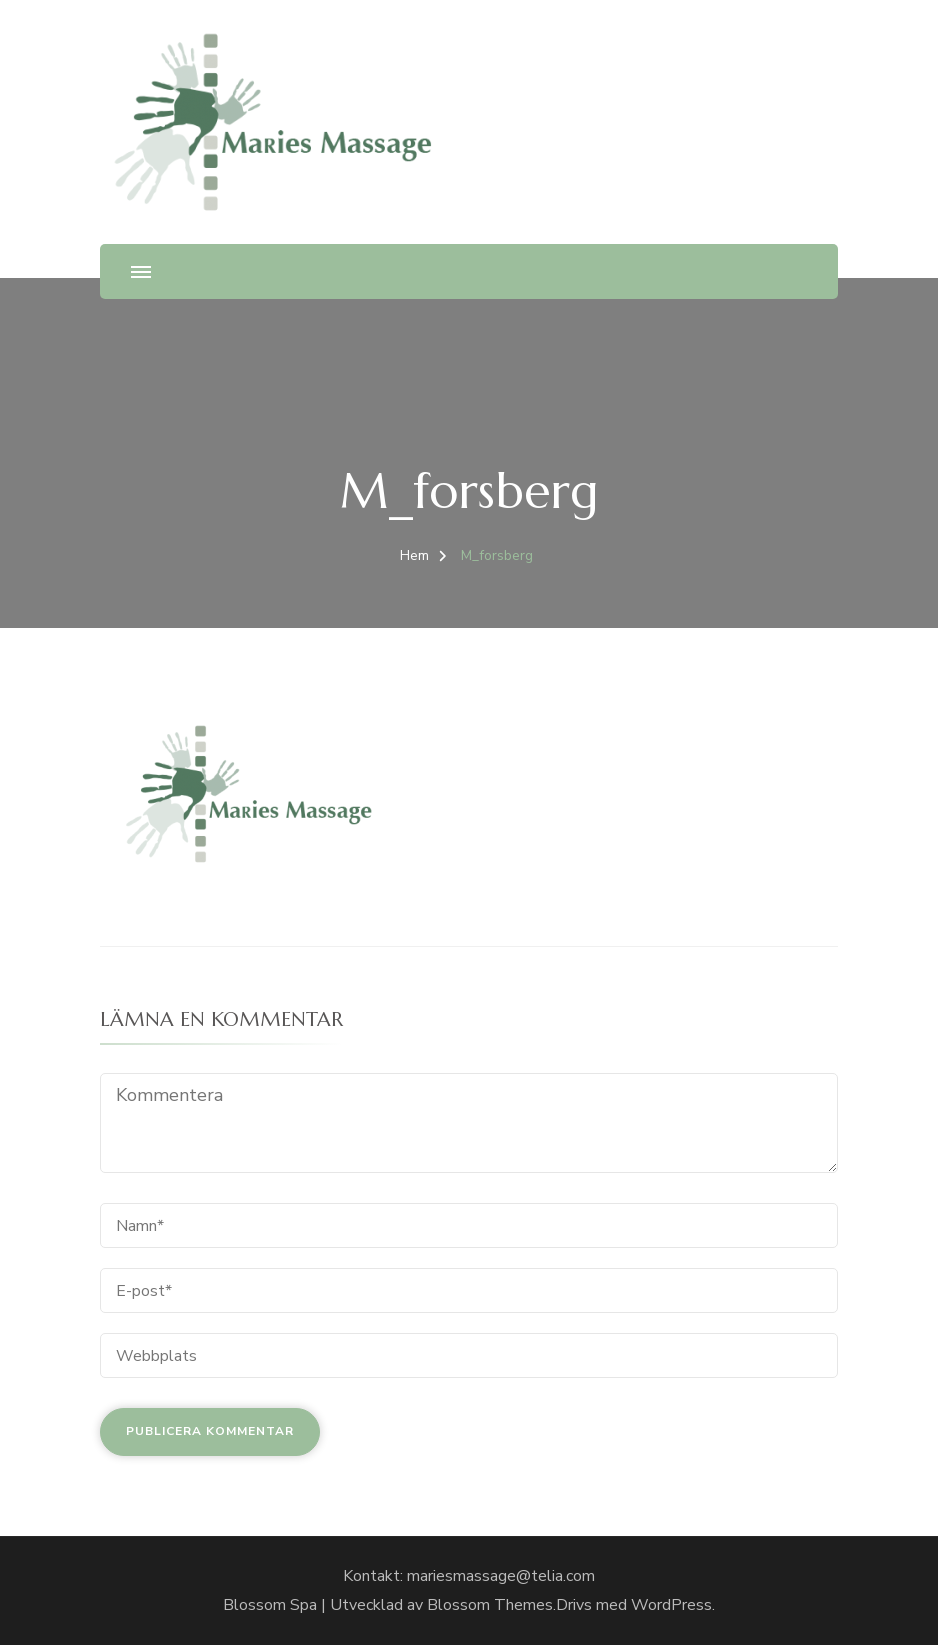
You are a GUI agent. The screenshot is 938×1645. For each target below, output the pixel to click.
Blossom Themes (490, 1605)
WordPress (671, 1605)
